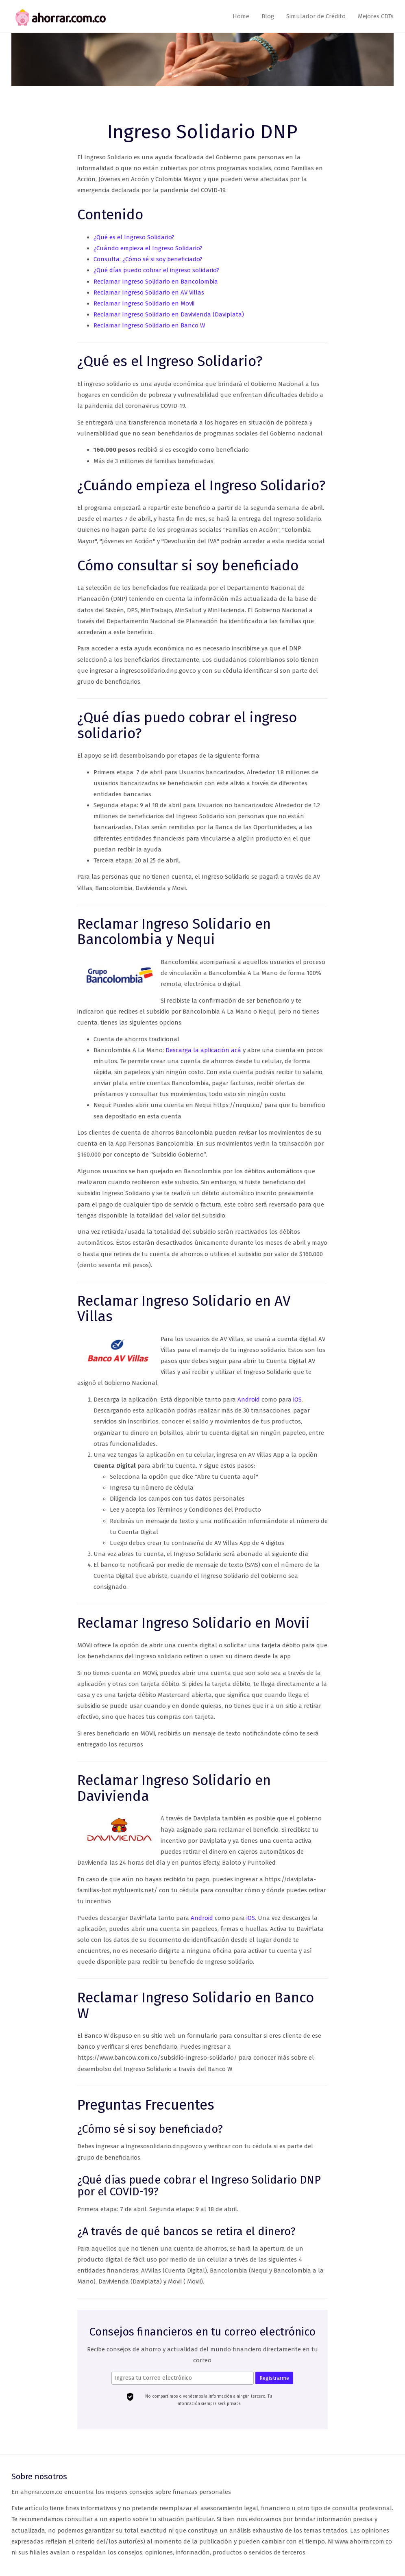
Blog (267, 16)
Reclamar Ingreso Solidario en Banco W (149, 325)
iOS (297, 1399)
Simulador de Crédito (316, 16)
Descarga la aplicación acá (203, 1050)
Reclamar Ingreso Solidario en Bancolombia (156, 281)
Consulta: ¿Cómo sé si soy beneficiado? (148, 259)
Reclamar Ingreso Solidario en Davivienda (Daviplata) (169, 314)
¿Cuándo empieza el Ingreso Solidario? (148, 248)
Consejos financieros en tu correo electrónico (202, 2332)
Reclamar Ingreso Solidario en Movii (144, 303)
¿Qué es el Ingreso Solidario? (134, 237)
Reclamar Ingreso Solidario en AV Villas (149, 292)
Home (241, 16)
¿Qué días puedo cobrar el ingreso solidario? (156, 270)
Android (248, 1399)
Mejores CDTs (376, 16)
